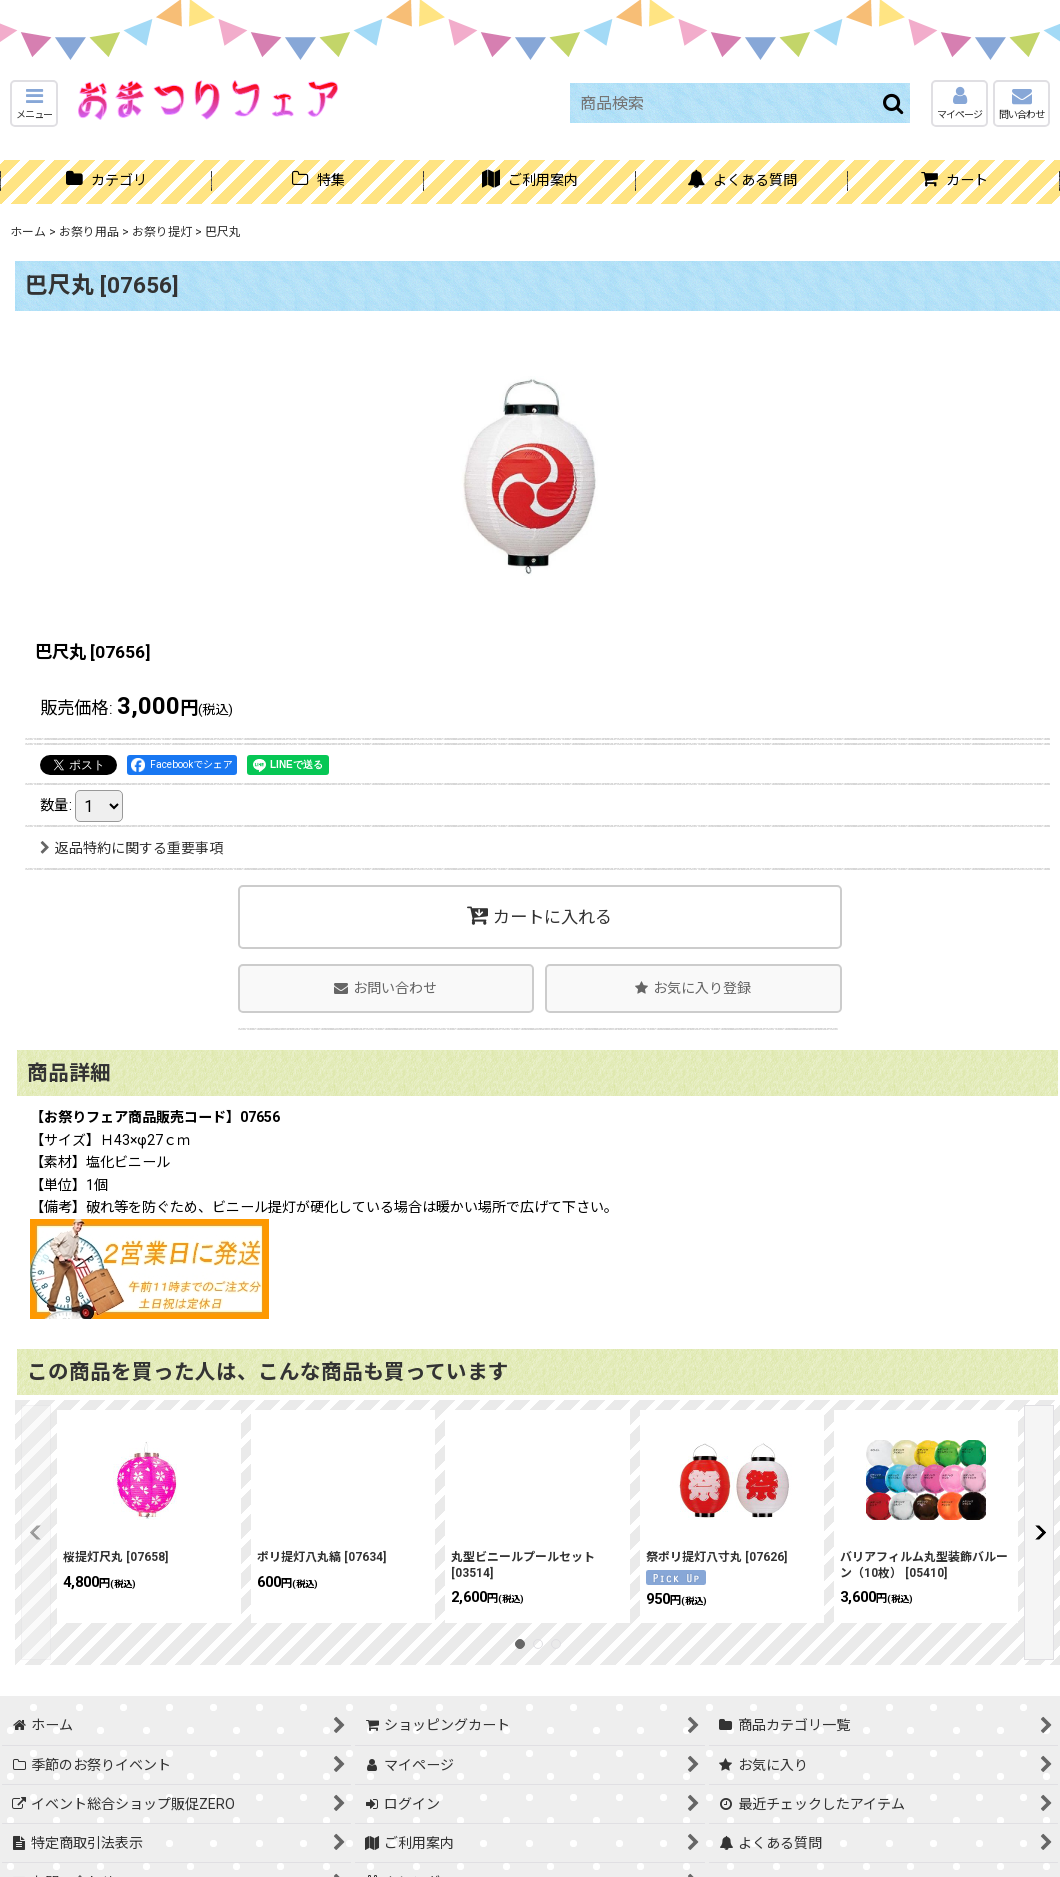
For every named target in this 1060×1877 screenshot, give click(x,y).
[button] (34, 103)
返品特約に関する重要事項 (131, 848)
